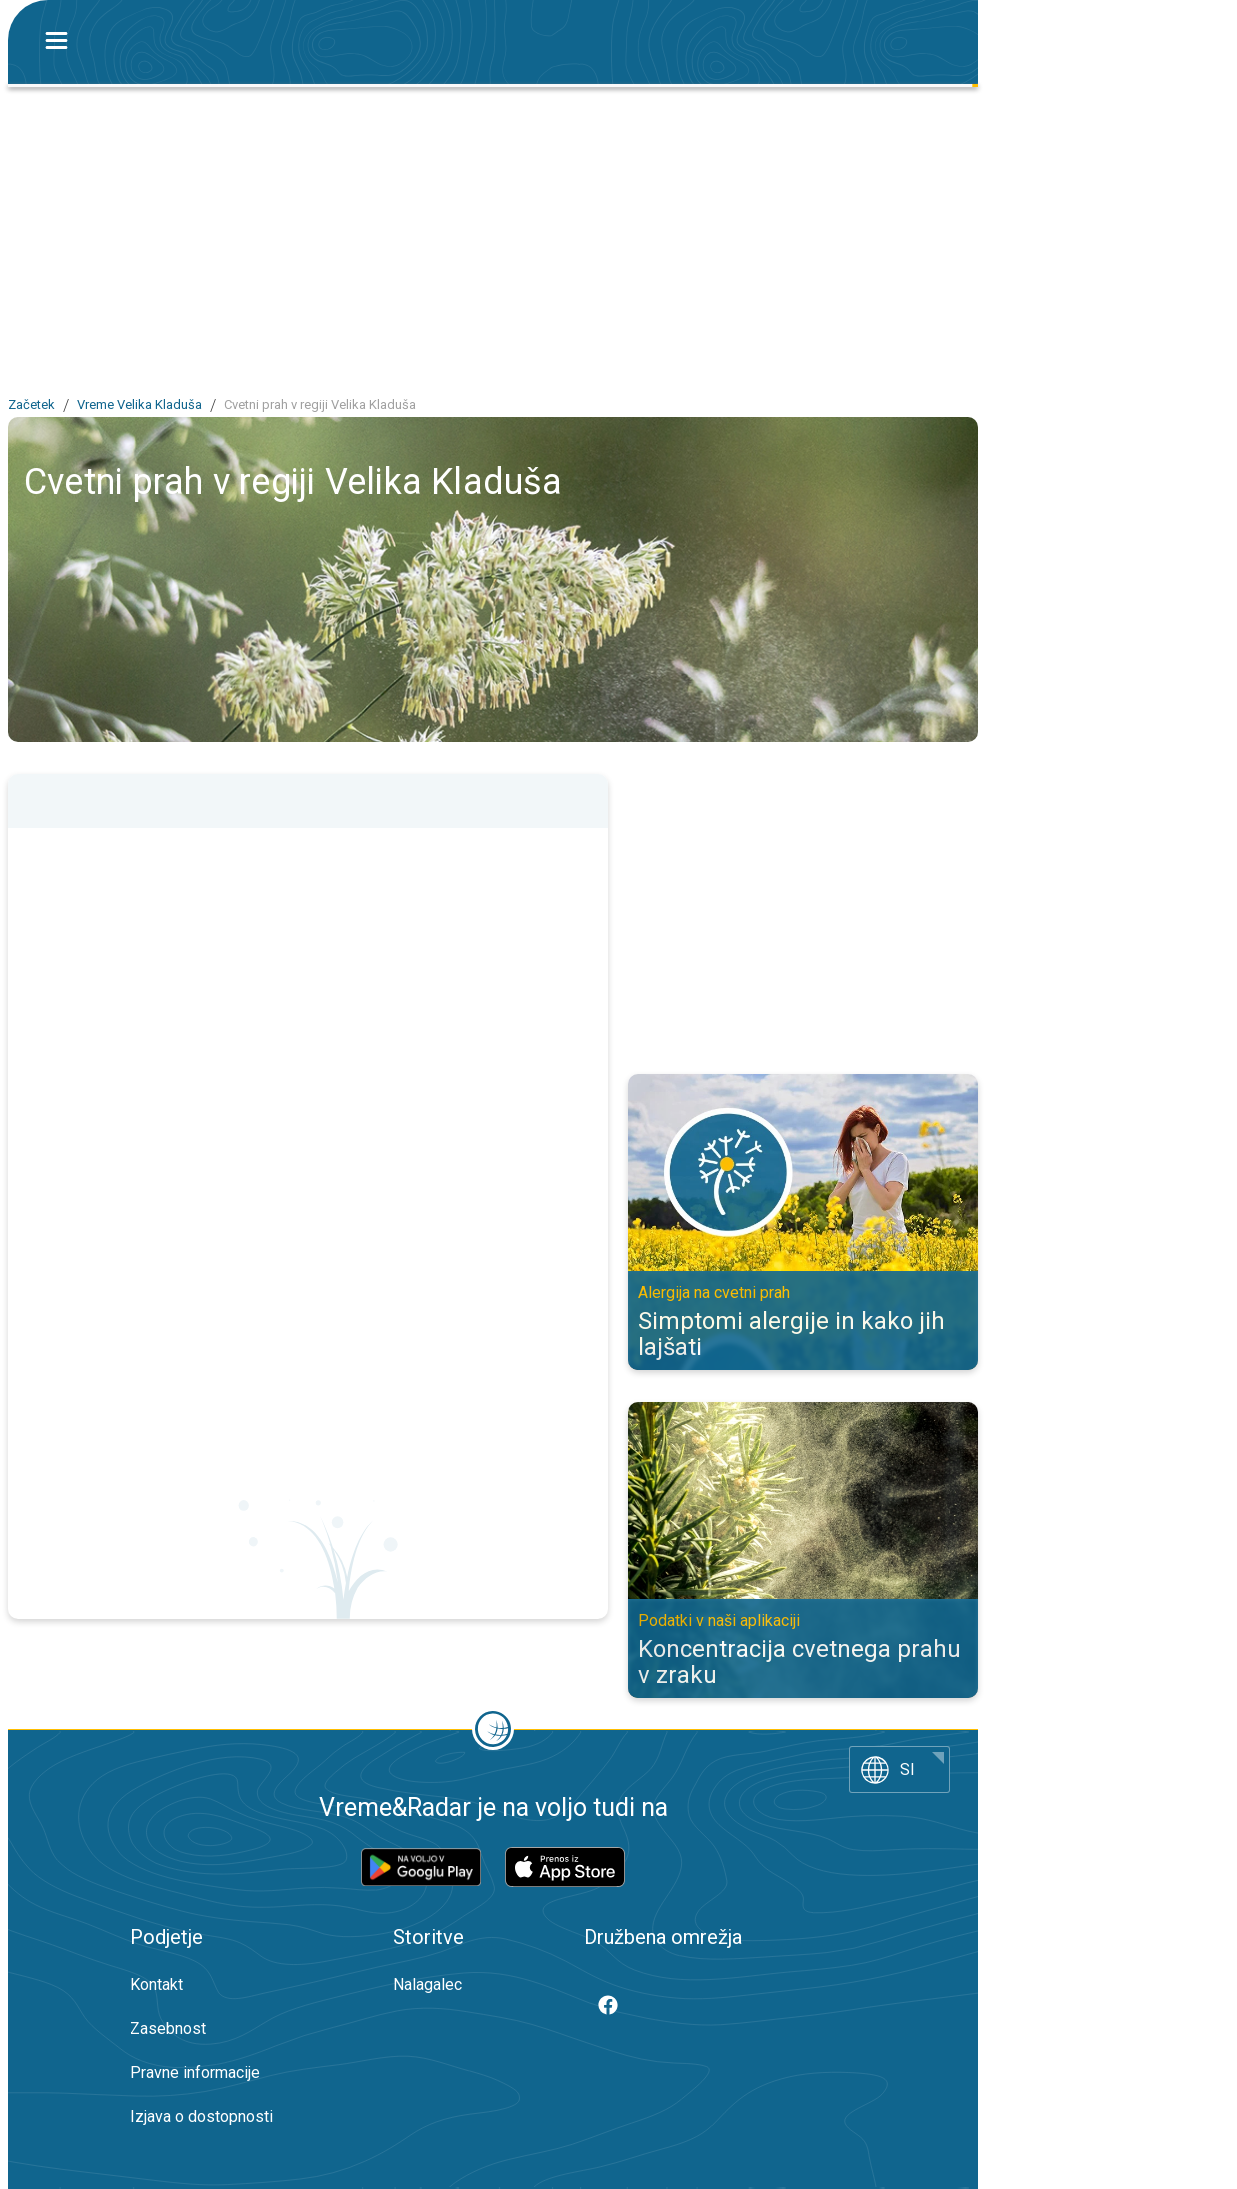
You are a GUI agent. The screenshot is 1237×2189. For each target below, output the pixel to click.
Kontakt (156, 1984)
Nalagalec (427, 1984)
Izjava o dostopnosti (201, 2116)
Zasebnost (168, 2028)
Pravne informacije (195, 2072)
